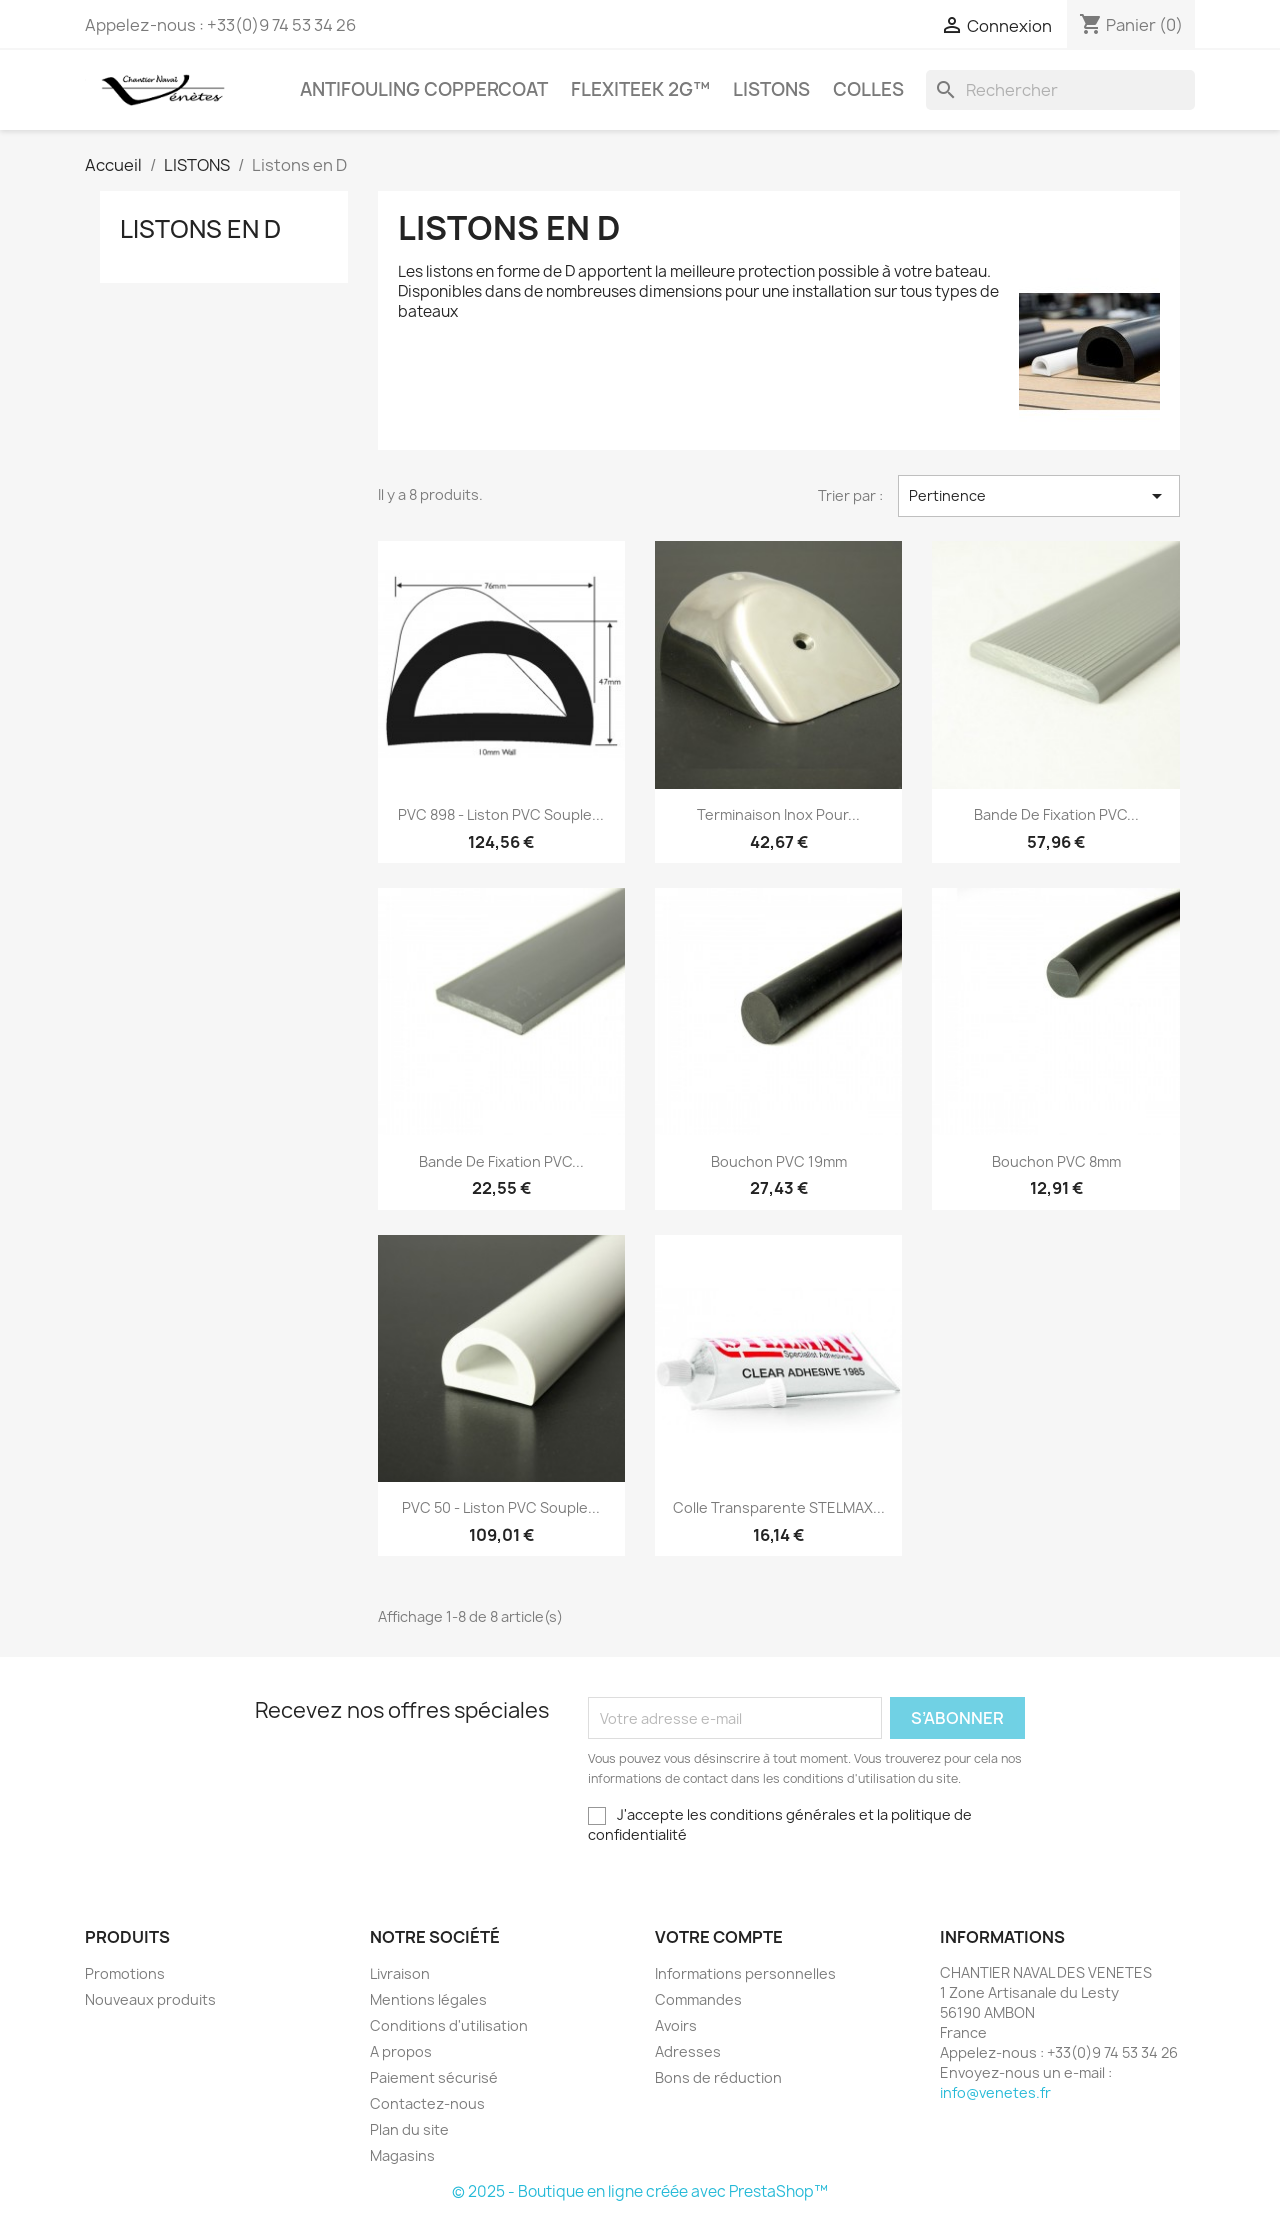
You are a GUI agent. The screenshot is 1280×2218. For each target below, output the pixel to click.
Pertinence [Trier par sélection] (1039, 496)
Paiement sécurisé (434, 2077)
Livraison (400, 1973)
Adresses (688, 2051)
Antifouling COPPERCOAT (424, 89)
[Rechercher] (1060, 90)
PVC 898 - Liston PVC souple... (501, 814)
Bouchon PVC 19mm (779, 1161)
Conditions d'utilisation (449, 2025)
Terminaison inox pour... (778, 814)
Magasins (402, 2155)
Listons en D (200, 229)
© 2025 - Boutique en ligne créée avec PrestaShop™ (640, 2191)
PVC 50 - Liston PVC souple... (501, 1507)
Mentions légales (428, 1999)
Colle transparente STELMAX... (779, 1507)
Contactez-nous (427, 2103)
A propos (401, 2051)
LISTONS (771, 89)
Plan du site (409, 2129)
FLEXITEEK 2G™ (640, 89)
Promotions (125, 1973)
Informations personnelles (745, 1973)
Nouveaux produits (150, 1999)
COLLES (868, 89)
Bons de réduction (718, 2077)
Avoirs (676, 2025)
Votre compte (719, 1937)
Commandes (698, 1999)
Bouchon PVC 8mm (1056, 1161)
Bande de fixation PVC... (1056, 814)
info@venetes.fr (995, 2092)
